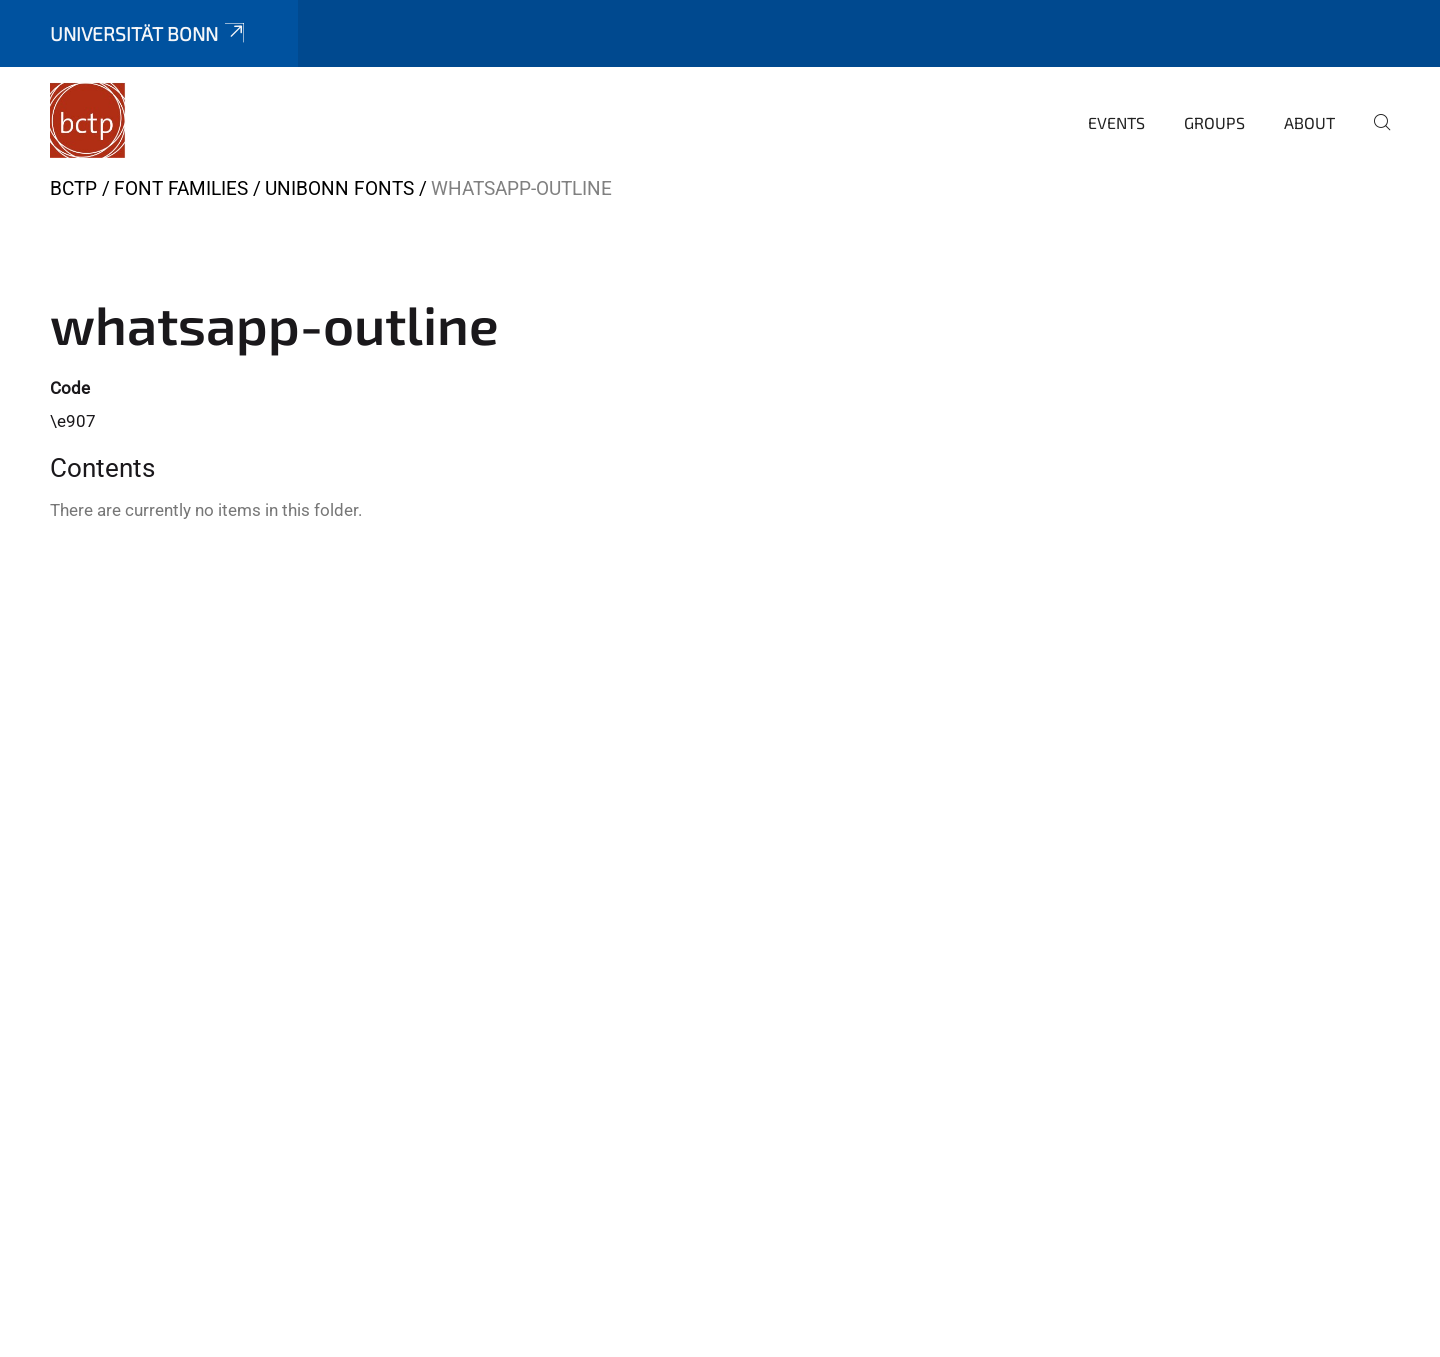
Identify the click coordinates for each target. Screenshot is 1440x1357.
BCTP (73, 188)
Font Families (181, 188)
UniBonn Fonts (339, 188)
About (1309, 122)
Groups (1214, 122)
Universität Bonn (149, 33)
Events (1116, 122)
